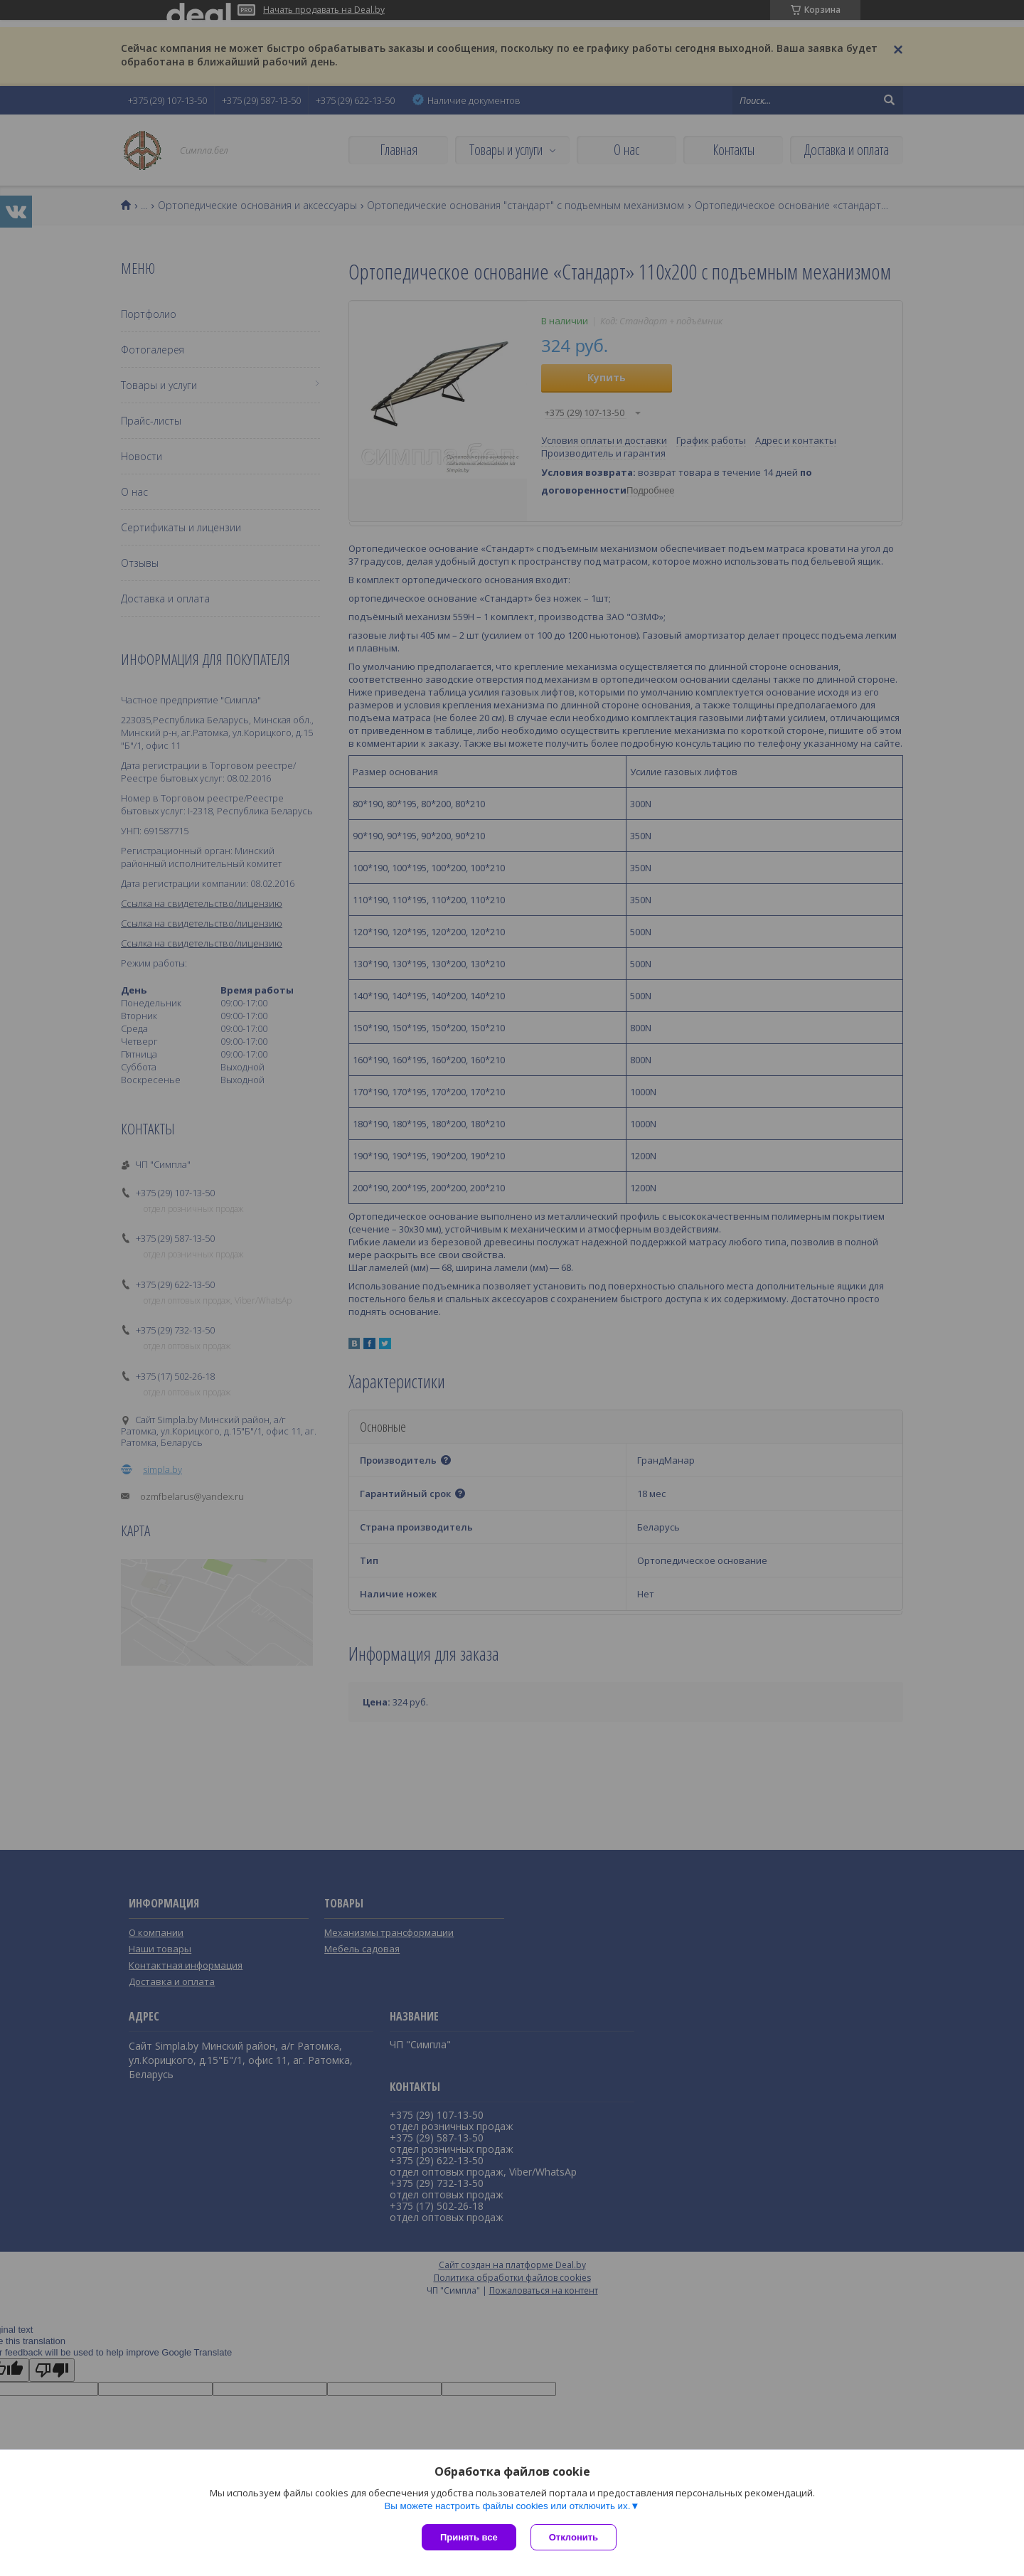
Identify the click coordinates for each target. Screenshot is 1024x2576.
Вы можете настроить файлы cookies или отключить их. (507, 2506)
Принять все (469, 2537)
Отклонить (573, 2537)
